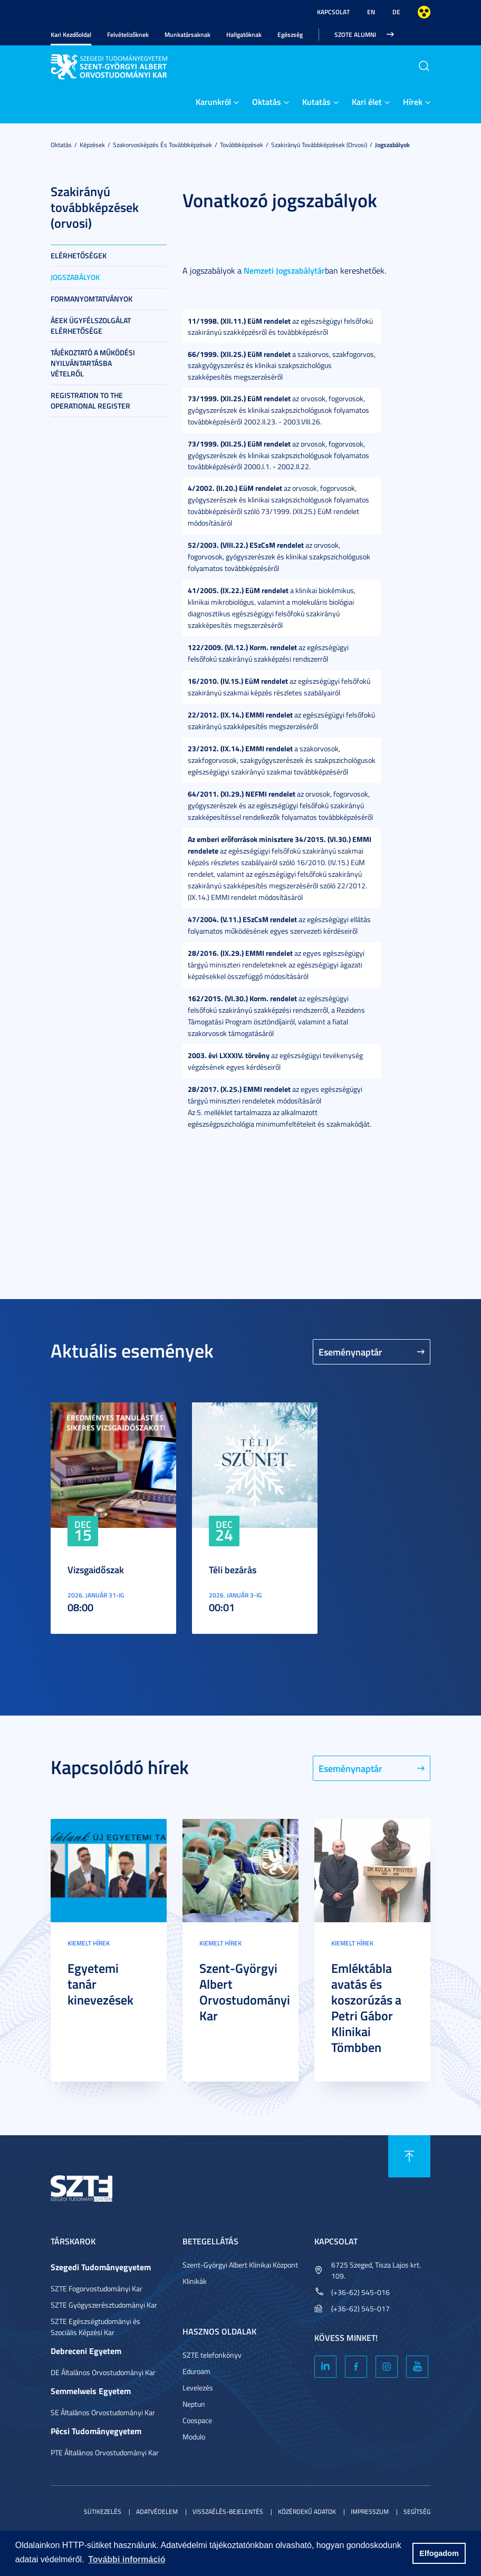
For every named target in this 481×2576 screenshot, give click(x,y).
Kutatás (316, 101)
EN (371, 11)
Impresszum (370, 2511)
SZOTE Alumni (355, 34)
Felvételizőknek (128, 34)
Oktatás (266, 101)
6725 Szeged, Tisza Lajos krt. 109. (376, 2270)
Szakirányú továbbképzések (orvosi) (319, 144)
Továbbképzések (241, 144)
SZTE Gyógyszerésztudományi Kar (104, 2305)
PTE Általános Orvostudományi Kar (105, 2452)
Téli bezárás (232, 1569)
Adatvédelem (157, 2511)
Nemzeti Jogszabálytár (284, 270)
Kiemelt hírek (89, 1943)
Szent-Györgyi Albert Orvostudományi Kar (244, 1992)
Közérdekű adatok (307, 2511)
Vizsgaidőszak (96, 1569)
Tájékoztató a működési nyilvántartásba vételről (93, 363)
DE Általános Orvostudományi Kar (103, 2372)
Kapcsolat (333, 11)
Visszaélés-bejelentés (228, 2511)
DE (396, 11)
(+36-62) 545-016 (360, 2292)
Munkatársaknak (187, 34)
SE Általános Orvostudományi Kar (103, 2412)
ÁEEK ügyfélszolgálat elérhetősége (91, 325)
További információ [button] (126, 2559)
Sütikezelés (102, 2511)
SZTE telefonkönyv (212, 2355)
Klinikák (194, 2281)
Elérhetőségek (79, 255)
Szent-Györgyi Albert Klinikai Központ (240, 2265)
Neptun (193, 2404)
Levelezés (197, 2388)
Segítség (416, 2511)
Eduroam (196, 2371)
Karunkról (213, 101)
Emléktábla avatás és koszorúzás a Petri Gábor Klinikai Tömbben (366, 2007)
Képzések (92, 144)
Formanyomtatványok (91, 299)
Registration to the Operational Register (90, 400)
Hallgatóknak (244, 34)
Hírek (412, 101)
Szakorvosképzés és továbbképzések (162, 144)
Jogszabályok (392, 144)
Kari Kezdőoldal (71, 34)
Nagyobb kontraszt (424, 12)
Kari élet (367, 101)
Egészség (290, 34)
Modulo (193, 2437)
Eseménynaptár (350, 1352)
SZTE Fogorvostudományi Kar (96, 2288)
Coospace (197, 2420)
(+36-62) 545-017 (360, 2308)
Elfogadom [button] (438, 2553)
